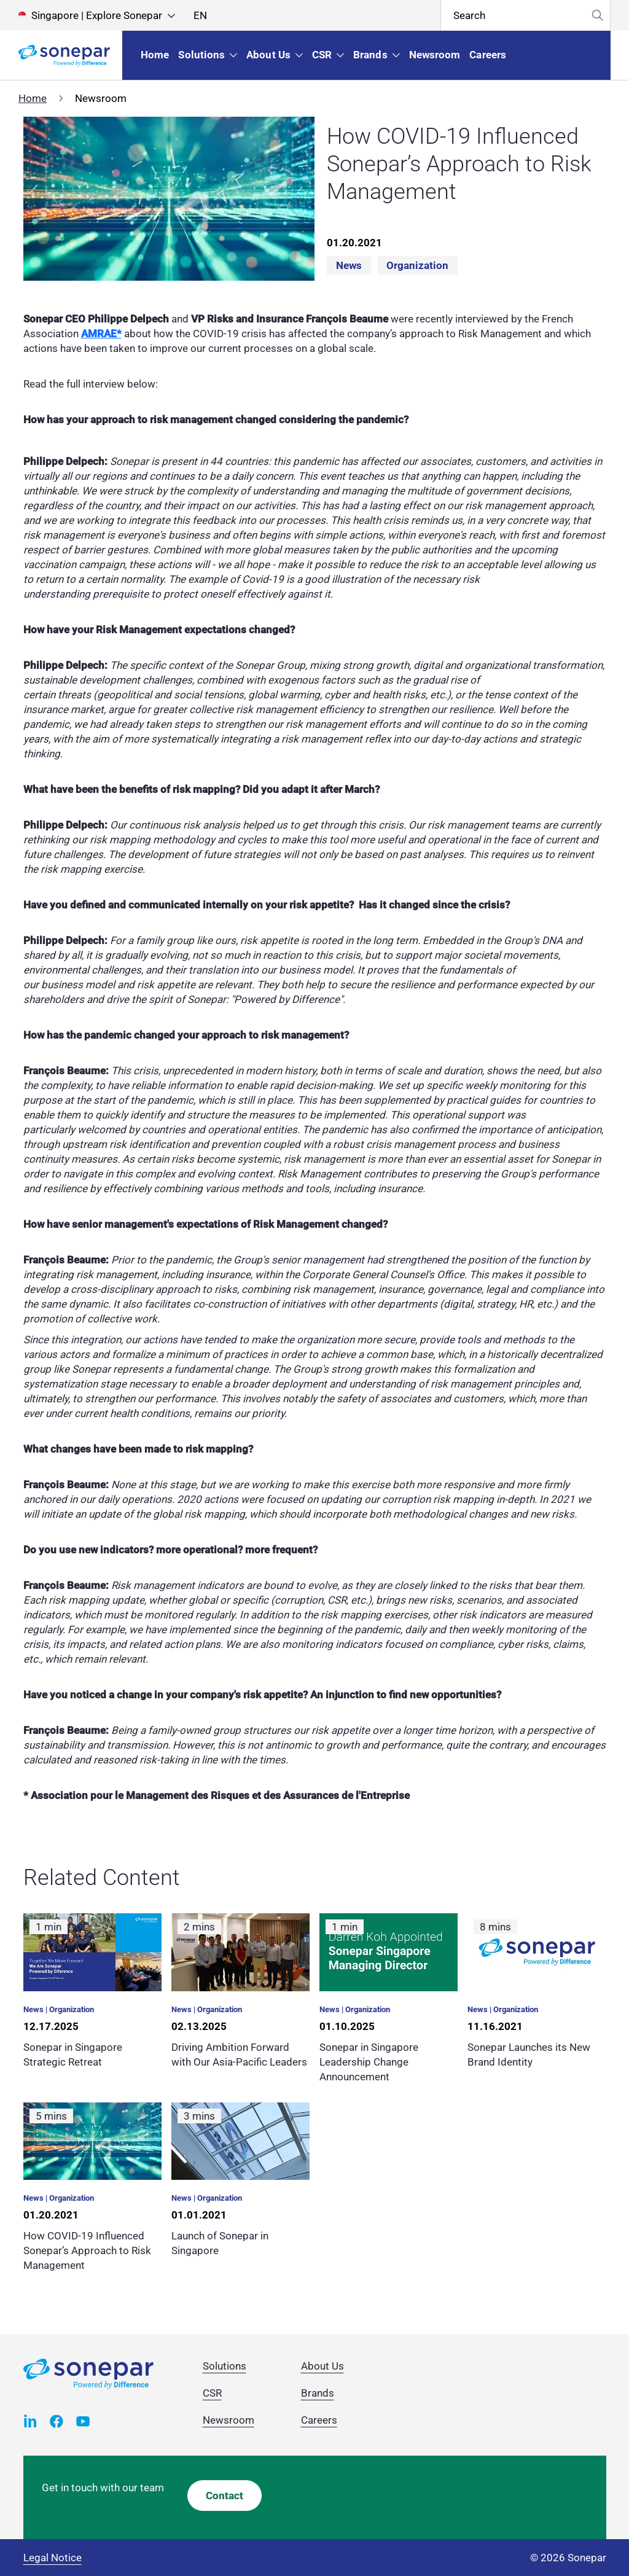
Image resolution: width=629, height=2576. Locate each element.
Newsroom (228, 2420)
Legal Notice (52, 2557)
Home (32, 98)
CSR (212, 2393)
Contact (224, 2495)
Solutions (224, 2366)
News (349, 265)
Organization (417, 265)
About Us (322, 2366)
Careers (319, 2420)
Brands (317, 2393)
